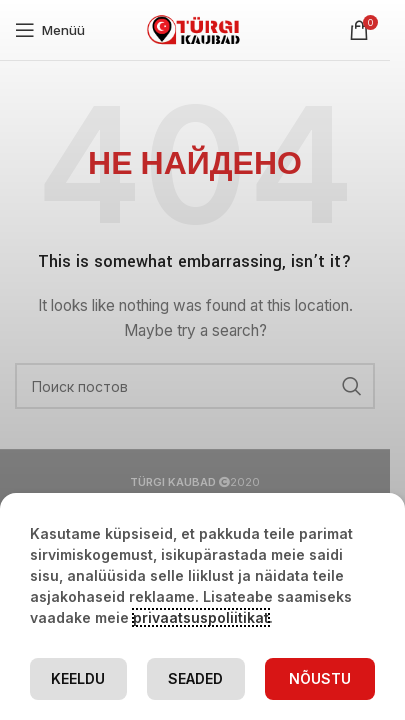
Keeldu (78, 678)
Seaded (195, 678)
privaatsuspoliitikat (201, 617)
